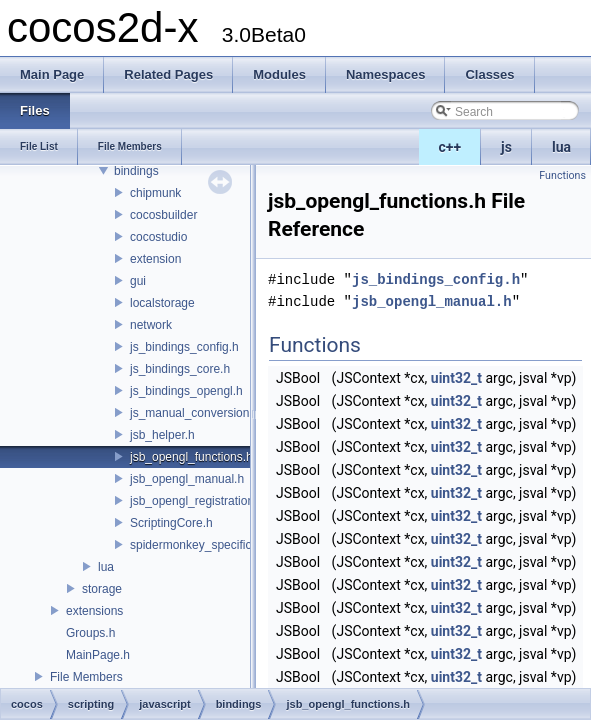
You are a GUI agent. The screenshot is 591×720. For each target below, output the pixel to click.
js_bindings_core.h (180, 369)
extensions (94, 611)
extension (155, 259)
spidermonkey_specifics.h (198, 545)
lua (561, 147)
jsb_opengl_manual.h (187, 479)
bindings (136, 171)
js (506, 147)
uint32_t (456, 378)
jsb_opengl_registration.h (197, 501)
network (151, 325)
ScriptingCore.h (171, 523)
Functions (562, 175)
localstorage (162, 303)
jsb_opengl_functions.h (191, 457)
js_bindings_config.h (184, 347)
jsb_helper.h (162, 435)
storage (102, 589)
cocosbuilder (163, 215)
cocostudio (158, 237)
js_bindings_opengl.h (186, 391)
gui (138, 281)
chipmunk (155, 193)
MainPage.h (98, 655)
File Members (86, 677)
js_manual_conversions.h (197, 413)
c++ (450, 147)
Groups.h (90, 633)
